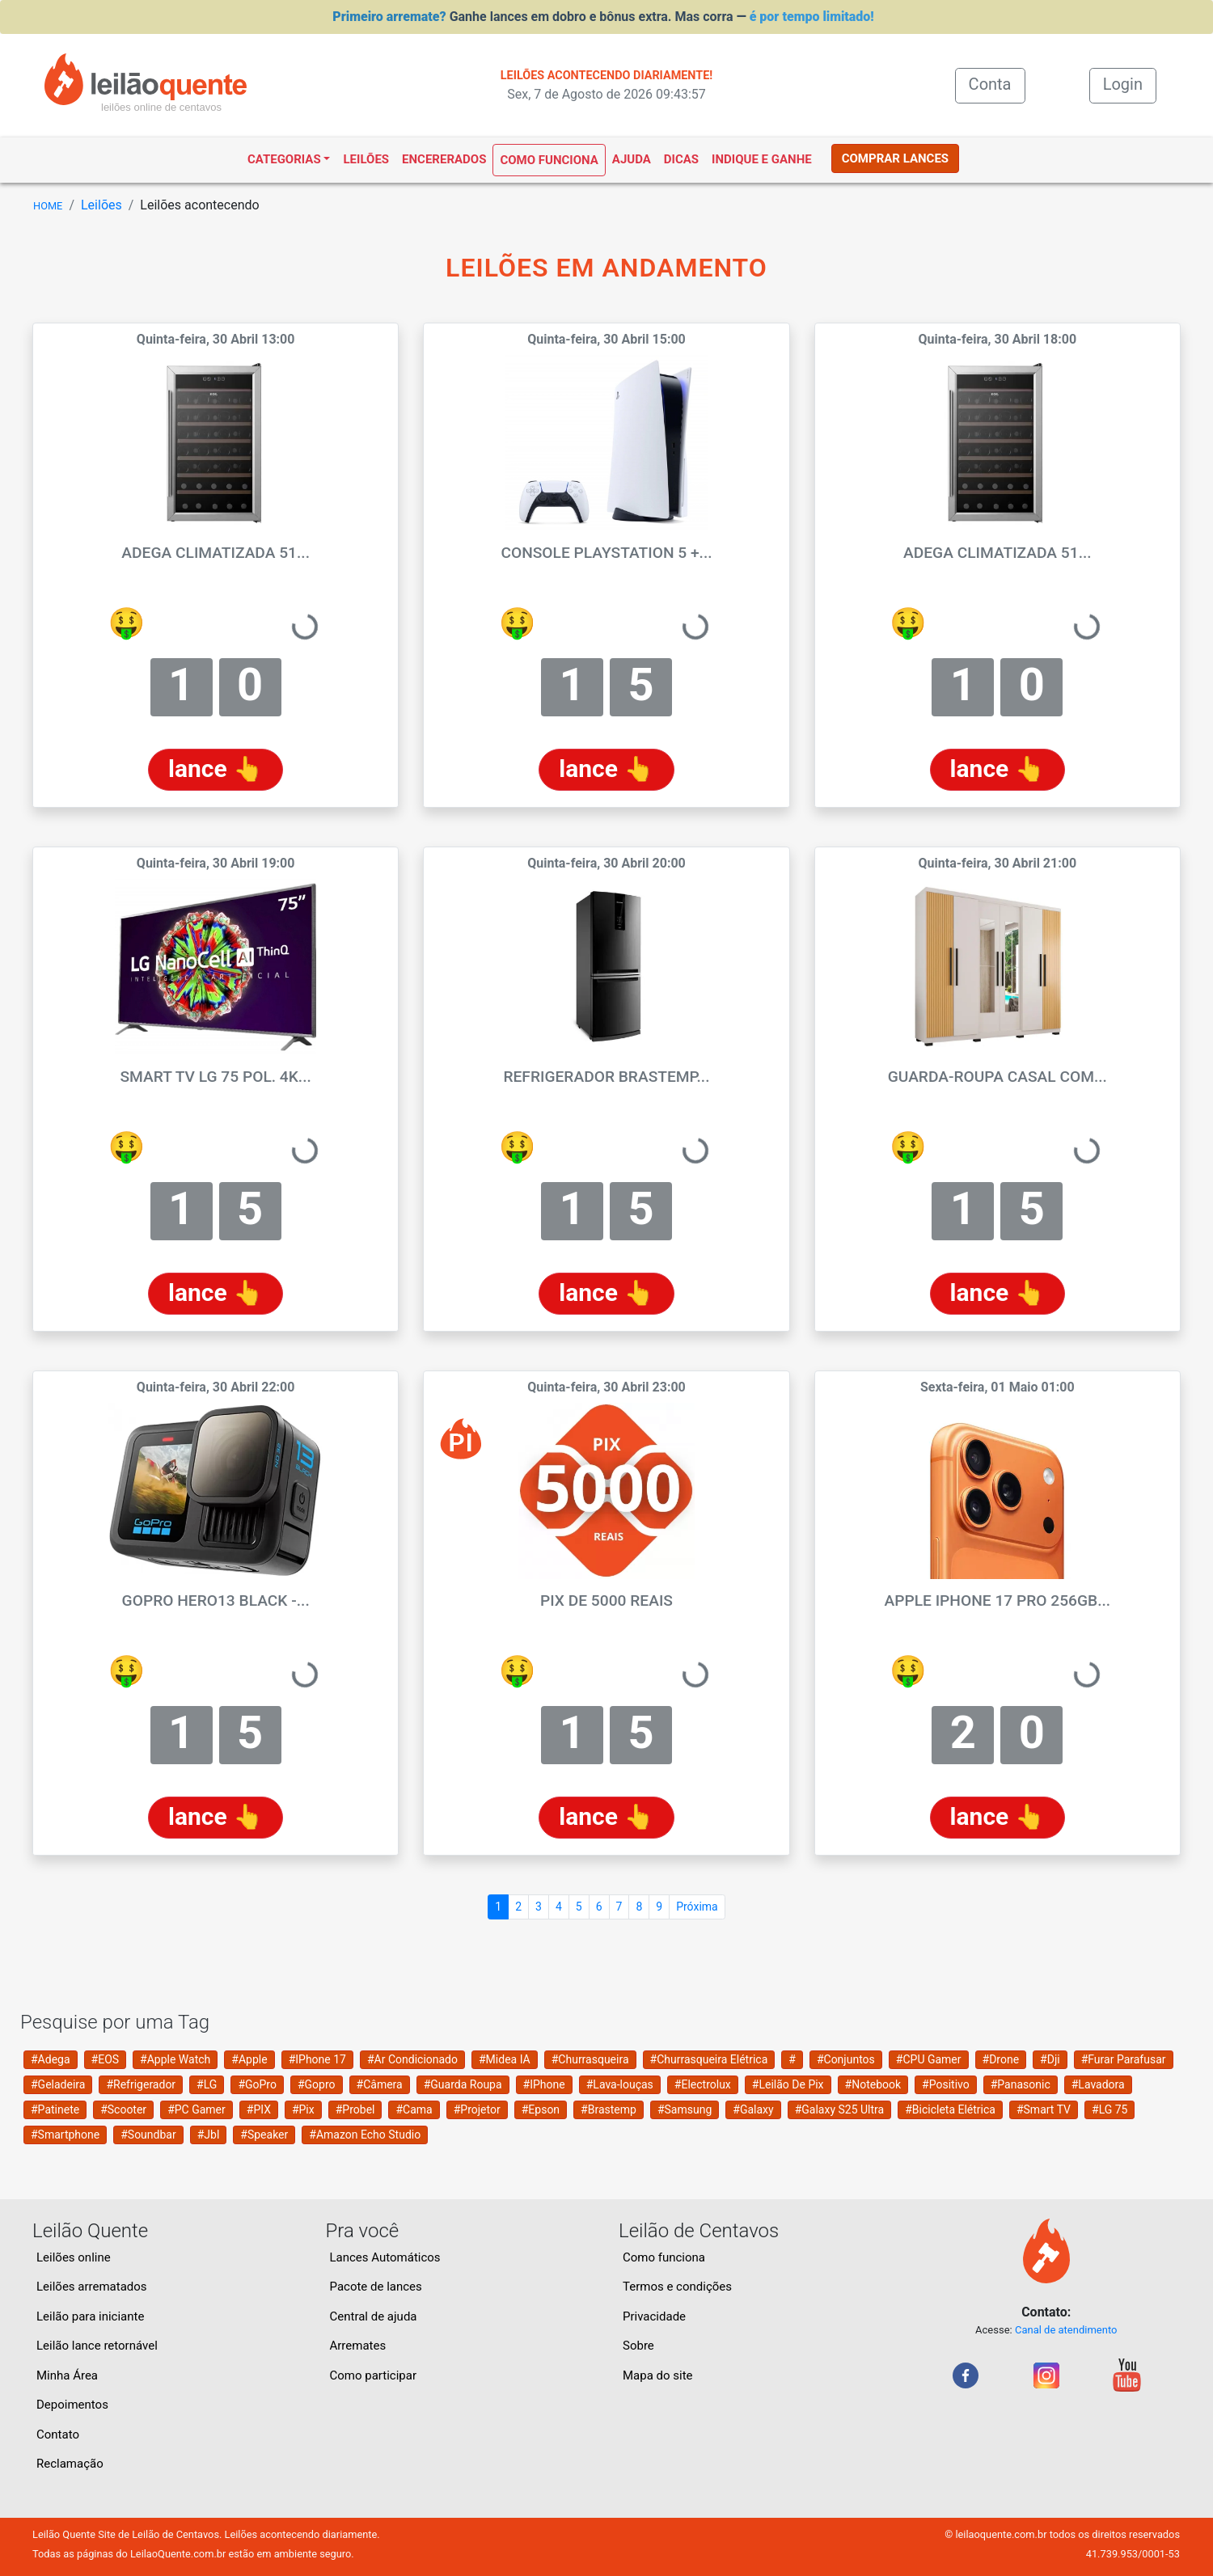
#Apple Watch (175, 2059)
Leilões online (73, 2257)
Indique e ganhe (762, 159)
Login (1123, 84)
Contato (57, 2434)
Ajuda (631, 159)
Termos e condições (677, 2286)
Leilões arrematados (91, 2286)
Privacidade (654, 2316)
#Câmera (380, 2084)
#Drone (1001, 2059)
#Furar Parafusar (1123, 2059)
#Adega (50, 2059)
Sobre (638, 2345)
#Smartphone (65, 2134)
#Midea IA (504, 2059)
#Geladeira (58, 2084)
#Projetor (477, 2109)
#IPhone (544, 2084)
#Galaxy (753, 2109)
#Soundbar (147, 2134)
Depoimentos (72, 2404)
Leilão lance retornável (97, 2345)
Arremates (358, 2345)
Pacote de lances (376, 2286)
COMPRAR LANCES (895, 158)
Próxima (697, 1906)
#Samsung (684, 2109)
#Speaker (264, 2134)
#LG (207, 2084)
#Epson (541, 2109)
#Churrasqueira (590, 2059)
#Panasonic (1020, 2084)
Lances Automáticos (385, 2257)
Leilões (366, 159)
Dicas (681, 159)
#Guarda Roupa (463, 2084)
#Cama (413, 2109)
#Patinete (55, 2109)
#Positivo (946, 2084)
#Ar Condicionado (412, 2059)
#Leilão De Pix (788, 2084)
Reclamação (70, 2463)
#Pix (303, 2109)
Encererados (444, 159)
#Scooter (123, 2109)
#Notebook (873, 2084)
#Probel (355, 2109)
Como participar (373, 2375)
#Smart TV (1043, 2109)
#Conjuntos (846, 2059)
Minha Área (67, 2375)
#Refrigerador (140, 2084)
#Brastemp (608, 2109)
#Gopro (317, 2084)
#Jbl (208, 2134)
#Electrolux (702, 2084)
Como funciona (549, 160)
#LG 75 (1109, 2109)
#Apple (249, 2059)
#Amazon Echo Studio (365, 2134)
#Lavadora (1098, 2084)
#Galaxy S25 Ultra (840, 2109)
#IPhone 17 (317, 2059)
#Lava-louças (619, 2084)
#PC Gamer (196, 2109)
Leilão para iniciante (90, 2316)
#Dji (1050, 2059)
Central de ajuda (373, 2316)
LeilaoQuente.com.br (178, 2554)
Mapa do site (658, 2375)
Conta (997, 83)
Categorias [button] (284, 159)
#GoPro (257, 2084)
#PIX (259, 2109)
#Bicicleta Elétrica (950, 2109)
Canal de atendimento (1066, 2330)
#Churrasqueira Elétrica (709, 2059)
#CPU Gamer (929, 2059)
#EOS (105, 2059)
